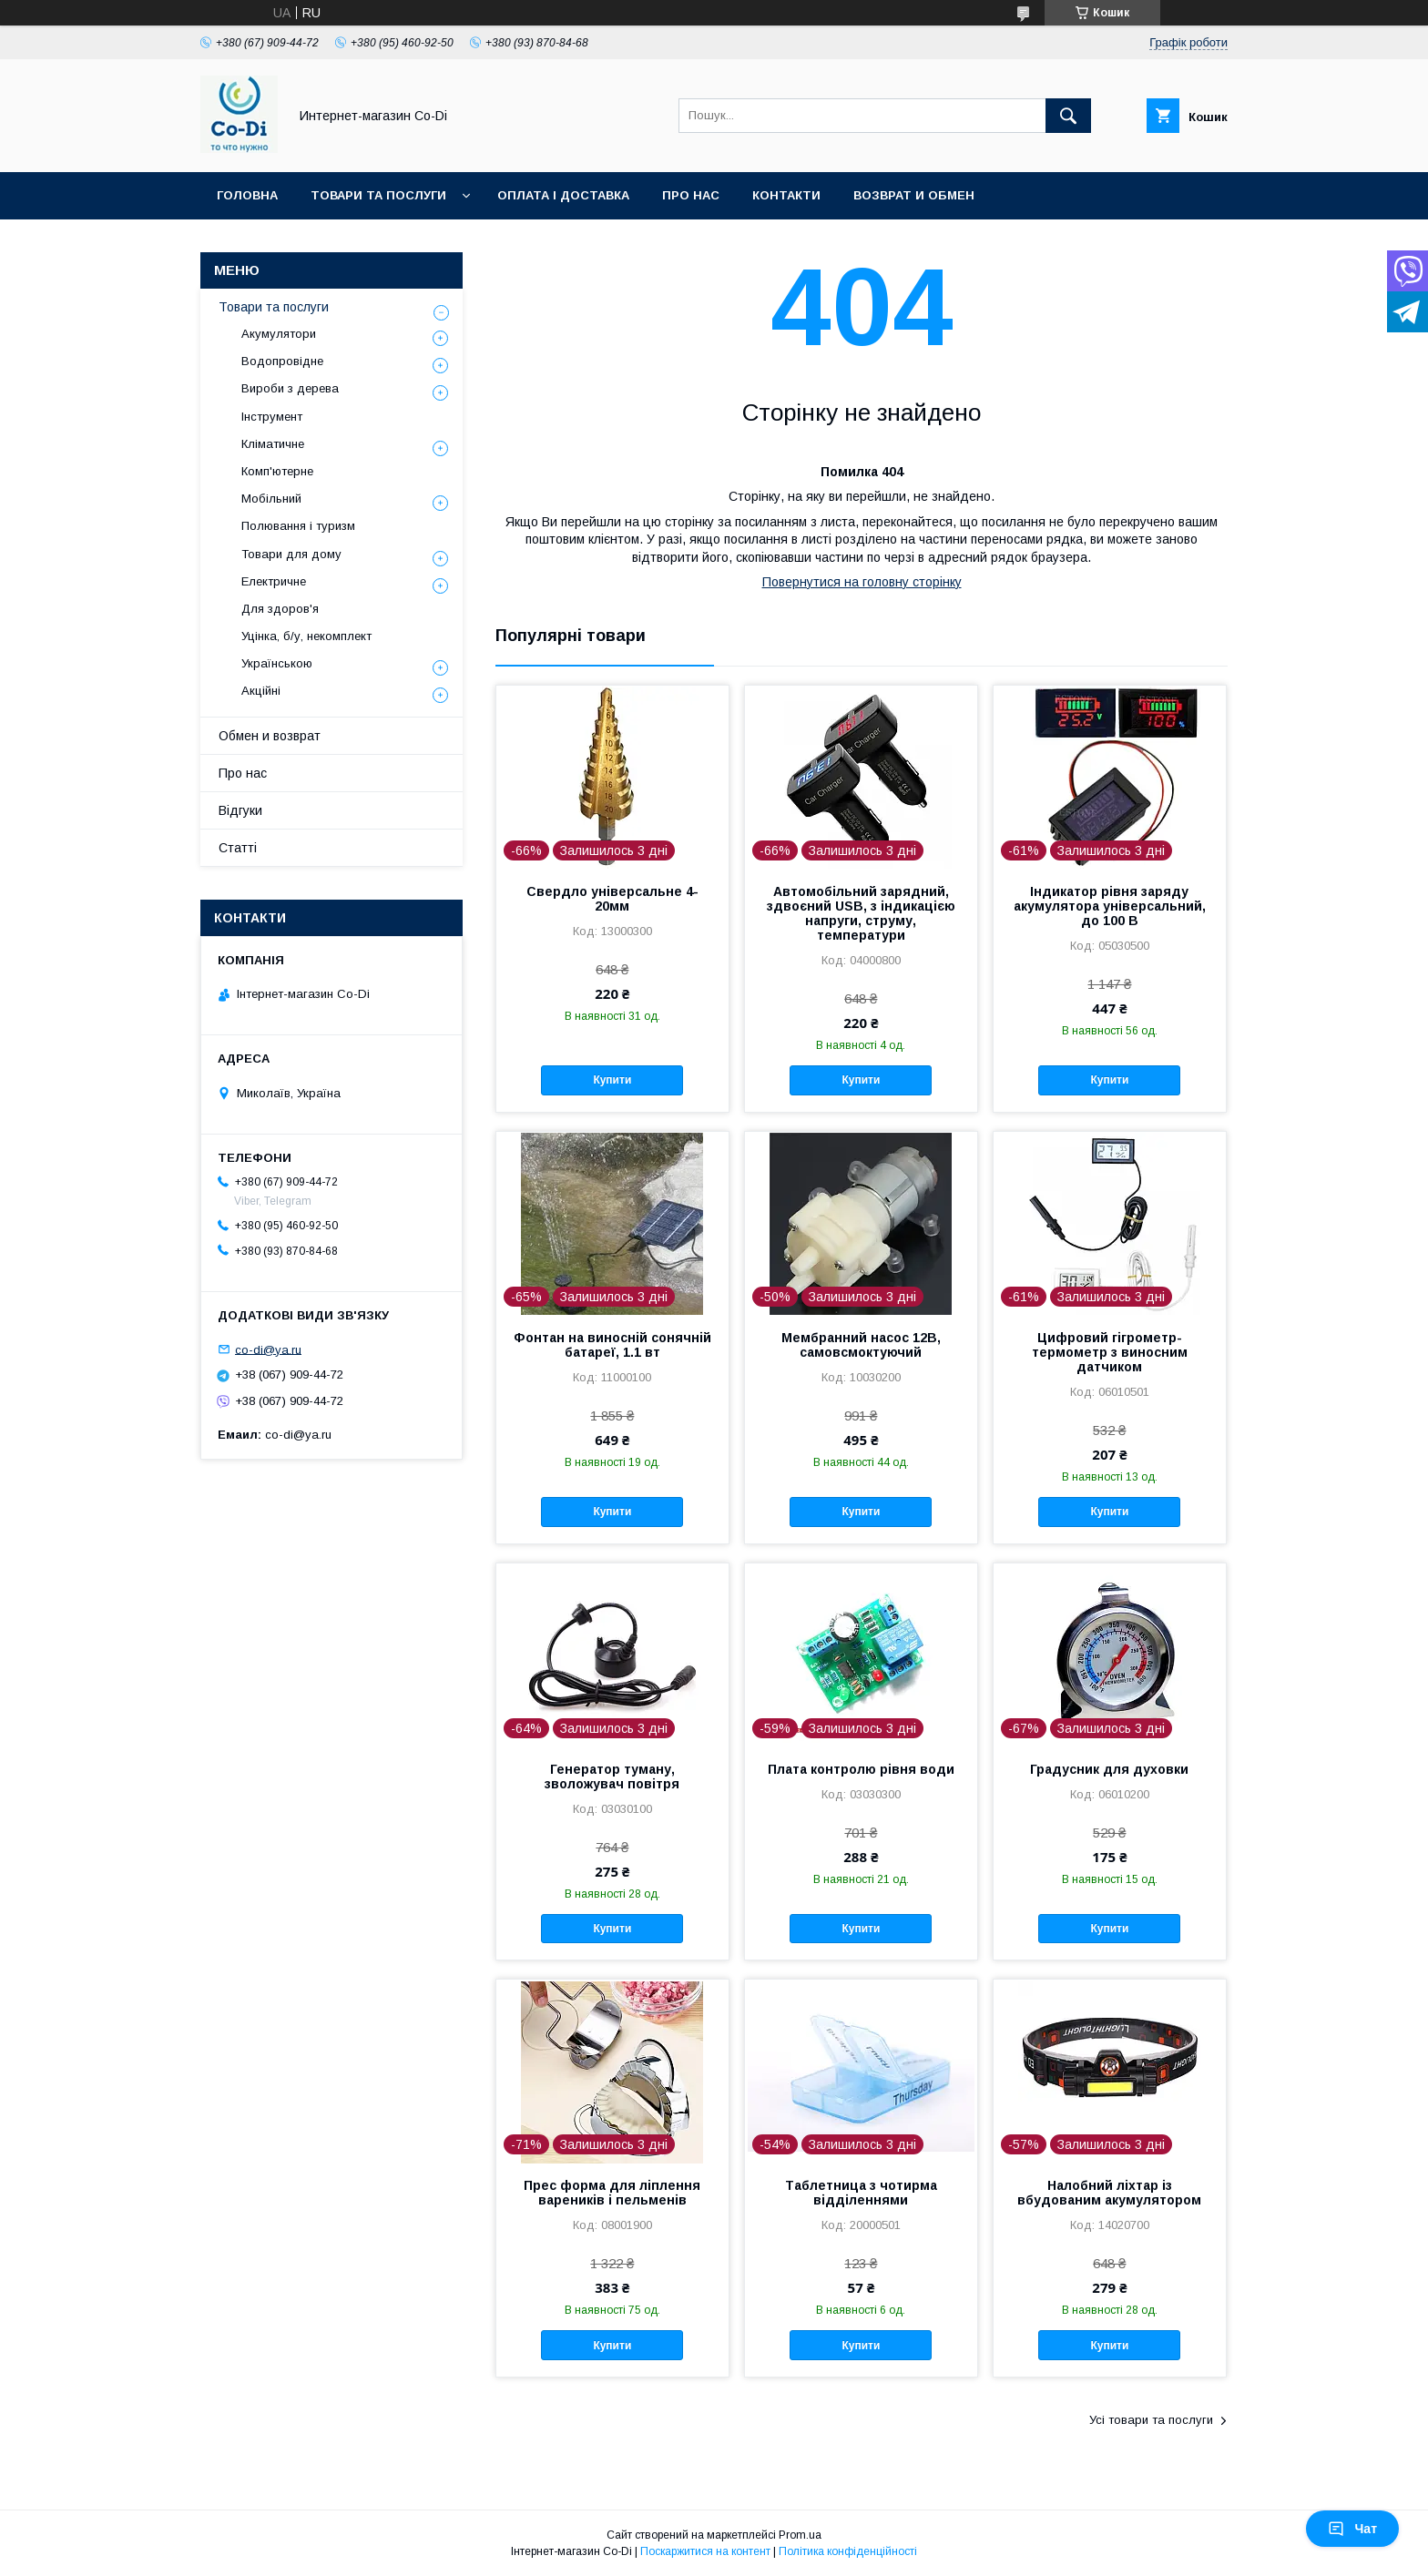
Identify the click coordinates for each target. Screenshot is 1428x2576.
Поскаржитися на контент (705, 2551)
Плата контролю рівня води (861, 1769)
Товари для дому (291, 554)
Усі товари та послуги (1151, 2420)
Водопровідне (282, 361)
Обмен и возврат (270, 735)
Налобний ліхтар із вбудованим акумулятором (1109, 2192)
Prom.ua (800, 2535)
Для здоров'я (280, 609)
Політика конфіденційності (848, 2551)
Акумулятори (278, 334)
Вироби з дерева (290, 388)
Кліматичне (272, 444)
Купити (612, 1080)
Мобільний (271, 498)
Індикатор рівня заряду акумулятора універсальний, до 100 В (1110, 906)
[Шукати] (1068, 115)
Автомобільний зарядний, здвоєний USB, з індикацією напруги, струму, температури (861, 913)
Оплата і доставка (563, 195)
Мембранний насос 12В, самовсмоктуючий (861, 1344)
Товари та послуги (378, 195)
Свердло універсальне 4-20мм (612, 898)
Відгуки (240, 810)
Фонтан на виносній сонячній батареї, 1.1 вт (612, 1344)
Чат (1352, 2528)
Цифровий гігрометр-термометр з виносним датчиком (1110, 1352)
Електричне (273, 581)
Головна (247, 195)
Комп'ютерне (277, 471)
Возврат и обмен (913, 195)
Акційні (260, 690)
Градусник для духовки (1109, 1769)
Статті (238, 847)
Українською (276, 663)
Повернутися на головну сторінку (862, 582)
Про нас (690, 195)
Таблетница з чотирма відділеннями (861, 2192)
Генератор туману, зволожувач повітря (612, 1776)
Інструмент (271, 416)
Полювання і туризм (298, 526)
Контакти (786, 195)
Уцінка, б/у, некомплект (306, 636)
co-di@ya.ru (268, 1349)
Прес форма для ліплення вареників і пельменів (612, 2192)
